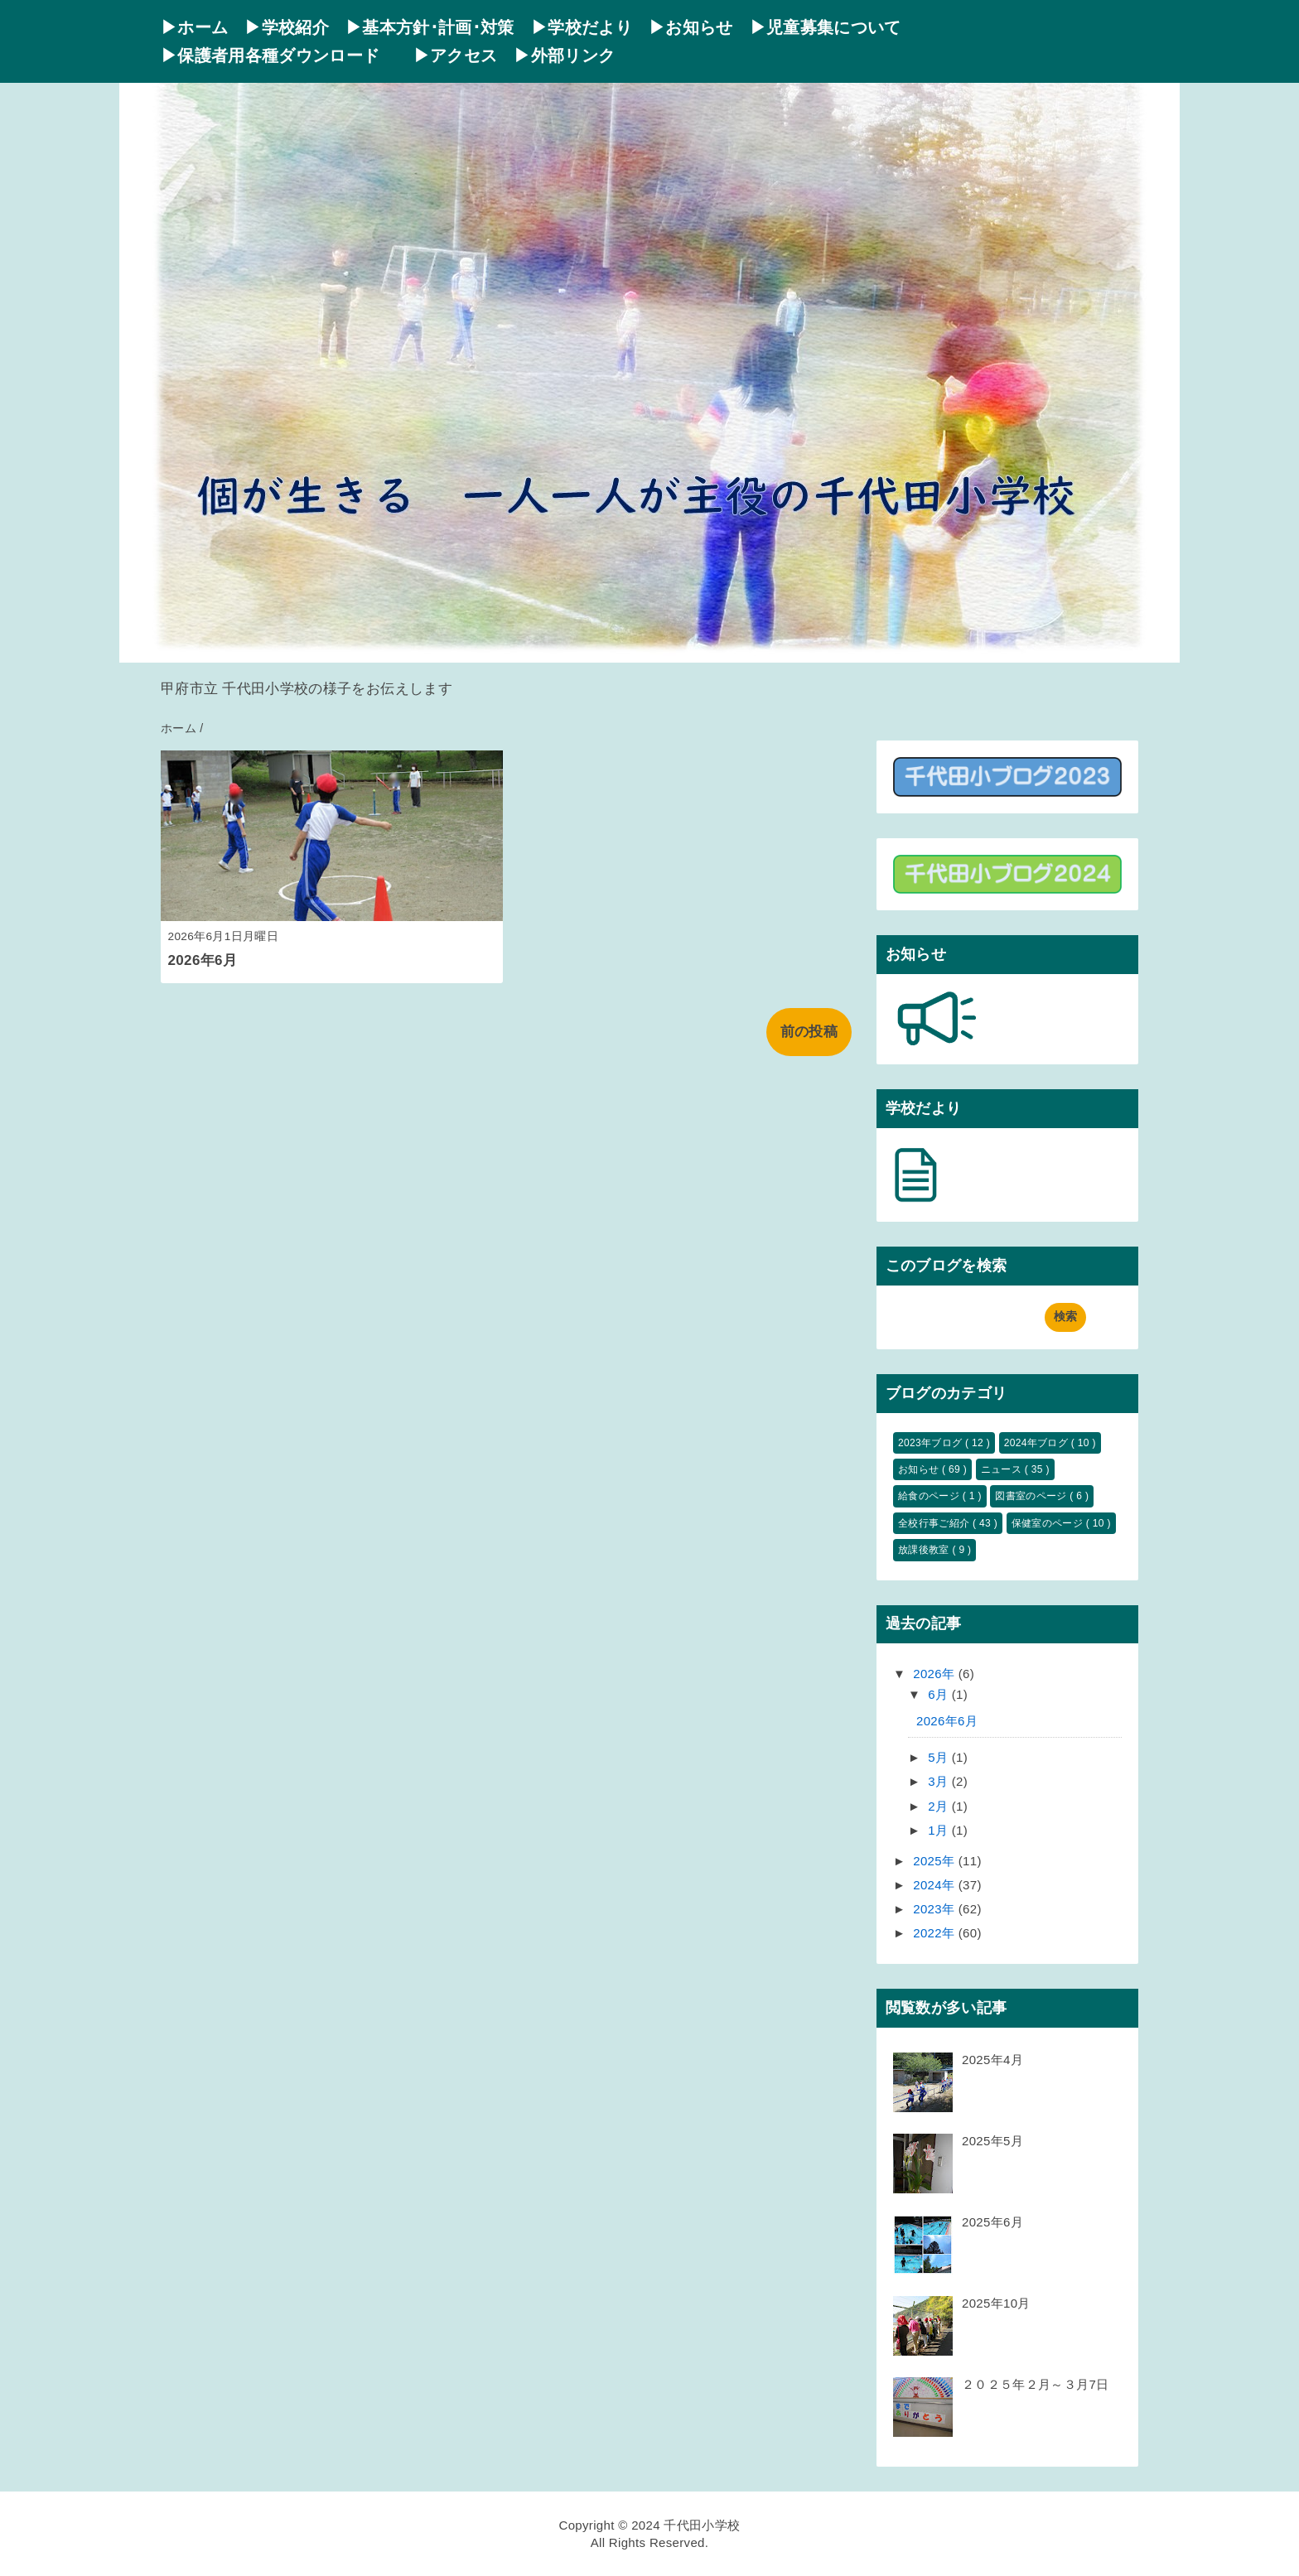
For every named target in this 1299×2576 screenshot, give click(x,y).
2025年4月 (992, 2060)
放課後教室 (925, 1550)
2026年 (936, 1674)
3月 (940, 1781)
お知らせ (920, 1469)
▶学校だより (581, 27)
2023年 (936, 1909)
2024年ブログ (1037, 1443)
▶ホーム (194, 27)
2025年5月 (992, 2141)
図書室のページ (1032, 1496)
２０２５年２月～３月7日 (1035, 2384)
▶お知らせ (691, 27)
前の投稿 (809, 1032)
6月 (940, 1694)
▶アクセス (455, 55)
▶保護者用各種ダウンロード (279, 55)
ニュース (1003, 1469)
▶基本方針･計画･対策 (429, 27)
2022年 (936, 1933)
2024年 (936, 1885)
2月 (940, 1806)
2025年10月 (996, 2303)
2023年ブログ (931, 1443)
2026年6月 (203, 960)
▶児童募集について (825, 27)
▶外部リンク (564, 55)
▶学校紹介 (286, 27)
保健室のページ (1049, 1523)
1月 (940, 1830)
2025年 (936, 1861)
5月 (940, 1757)
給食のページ (930, 1496)
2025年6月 (992, 2222)
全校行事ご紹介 (935, 1523)
